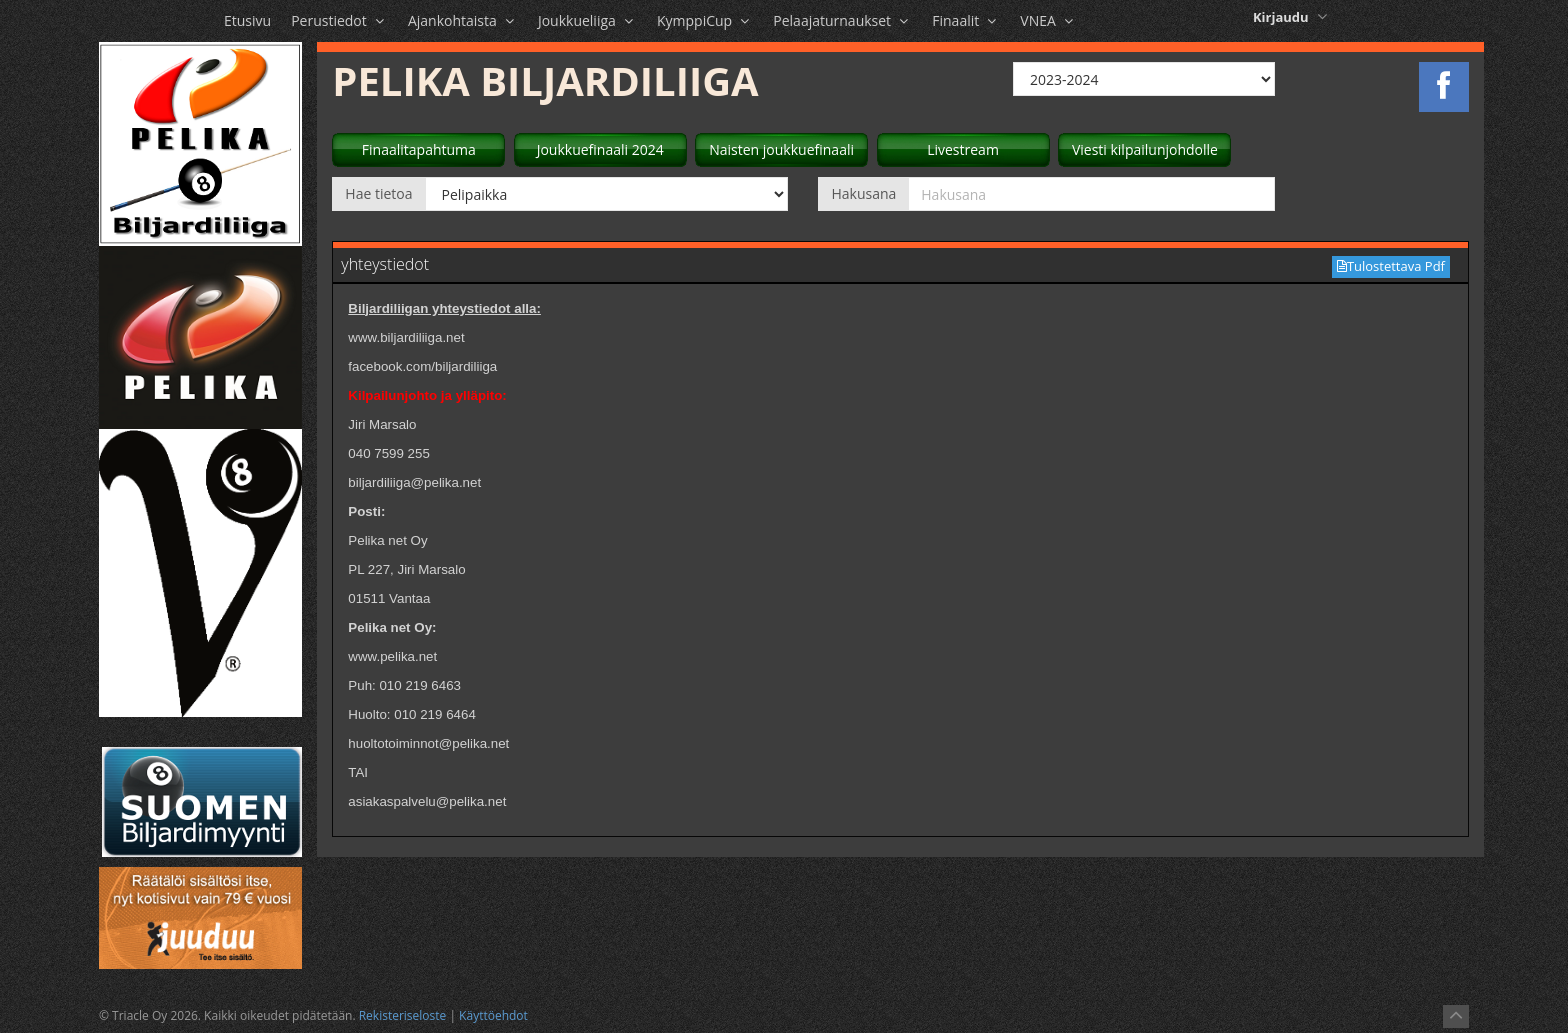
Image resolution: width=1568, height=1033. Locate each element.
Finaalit (966, 20)
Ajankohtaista (463, 20)
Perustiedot (339, 20)
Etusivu (247, 20)
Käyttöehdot (493, 1015)
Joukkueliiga (587, 20)
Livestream (963, 149)
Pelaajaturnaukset (842, 20)
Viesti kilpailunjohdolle (1145, 149)
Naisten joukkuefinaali (781, 149)
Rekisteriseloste (403, 1015)
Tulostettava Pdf (1391, 266)
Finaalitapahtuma (419, 149)
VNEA (1048, 20)
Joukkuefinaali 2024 (600, 149)
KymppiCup (705, 20)
